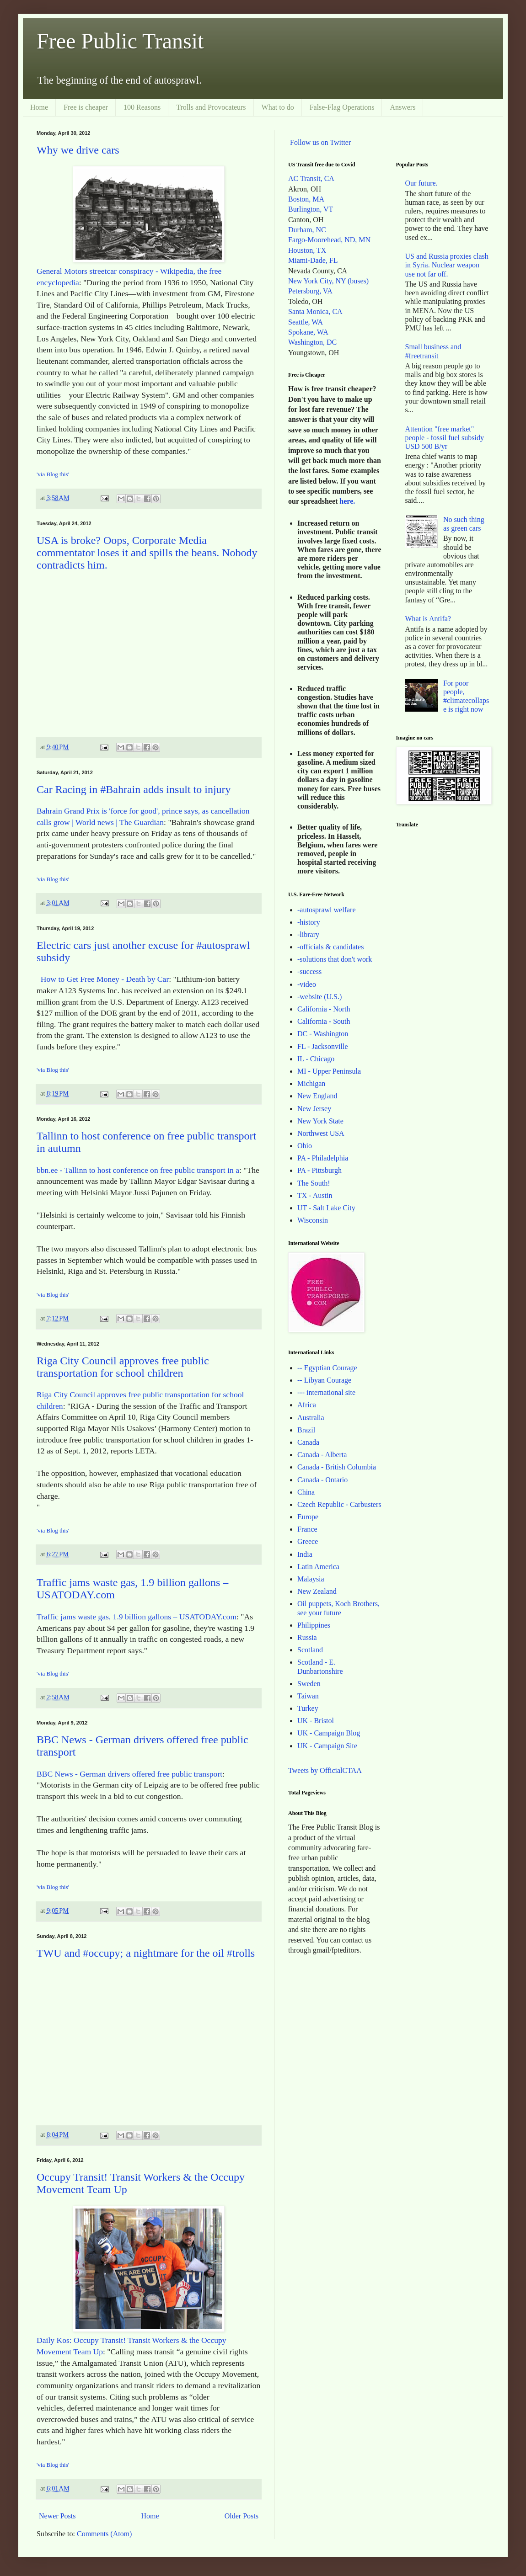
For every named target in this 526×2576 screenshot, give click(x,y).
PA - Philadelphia (322, 1158)
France (307, 1529)
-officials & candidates (330, 947)
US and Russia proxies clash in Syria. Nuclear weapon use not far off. (446, 264)
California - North (323, 1009)
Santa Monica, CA (315, 311)
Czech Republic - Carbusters (339, 1504)
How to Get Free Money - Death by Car (103, 979)
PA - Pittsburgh (319, 1170)
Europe (307, 1517)
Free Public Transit (120, 41)
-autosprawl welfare (326, 910)
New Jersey (314, 1108)
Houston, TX (307, 250)
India (304, 1554)
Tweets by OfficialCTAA (325, 1770)
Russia (307, 1637)
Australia (310, 1417)
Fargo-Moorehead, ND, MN (329, 240)
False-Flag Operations (342, 107)
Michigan (311, 1083)
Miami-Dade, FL (313, 260)
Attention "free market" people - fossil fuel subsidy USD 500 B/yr (444, 437)
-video (306, 984)
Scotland (310, 1650)
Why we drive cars (78, 150)
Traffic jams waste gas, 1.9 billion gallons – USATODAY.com (136, 1616)
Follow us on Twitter (320, 142)
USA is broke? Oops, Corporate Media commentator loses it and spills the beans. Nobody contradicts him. (147, 552)
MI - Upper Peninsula (329, 1071)
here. (347, 501)
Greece (307, 1541)
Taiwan (308, 1696)
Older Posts (241, 2516)
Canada (308, 1442)
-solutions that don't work (334, 959)
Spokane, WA (308, 332)
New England (317, 1096)
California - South (323, 1021)
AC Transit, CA (311, 178)
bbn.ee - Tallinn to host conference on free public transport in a (138, 1170)
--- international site (326, 1392)
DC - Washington (322, 1034)
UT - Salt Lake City (326, 1208)
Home (39, 107)
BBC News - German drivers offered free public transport (129, 1773)
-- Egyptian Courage (327, 1368)
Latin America (318, 1566)
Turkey (307, 1708)
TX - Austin (314, 1195)
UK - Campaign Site (327, 1746)
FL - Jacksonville (322, 1046)
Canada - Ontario (322, 1480)
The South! (313, 1183)
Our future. (421, 183)
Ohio (304, 1146)
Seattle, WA (305, 322)
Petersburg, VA (310, 291)
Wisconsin (312, 1220)
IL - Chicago (315, 1059)
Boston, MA (306, 199)
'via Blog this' (53, 474)
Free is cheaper (86, 107)
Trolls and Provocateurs (211, 107)
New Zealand (317, 1591)
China (306, 1492)
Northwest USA (320, 1133)
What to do (278, 107)
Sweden (309, 1683)
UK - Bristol (315, 1720)
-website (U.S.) (319, 997)
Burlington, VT (310, 209)
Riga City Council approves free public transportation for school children (123, 1367)
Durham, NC (307, 230)
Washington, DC (312, 342)
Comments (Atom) (104, 2534)
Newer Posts (57, 2516)
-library (308, 934)
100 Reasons (142, 107)
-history (308, 922)
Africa (306, 1405)
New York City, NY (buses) (328, 281)
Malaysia (310, 1579)
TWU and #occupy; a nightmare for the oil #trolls (146, 1953)
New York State (320, 1121)
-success (309, 971)
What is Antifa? (428, 619)
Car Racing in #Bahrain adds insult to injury (134, 789)
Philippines (313, 1625)
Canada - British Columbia (336, 1467)
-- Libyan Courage (324, 1380)
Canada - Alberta (322, 1454)
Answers (402, 107)
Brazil (306, 1430)
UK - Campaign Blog (328, 1733)
